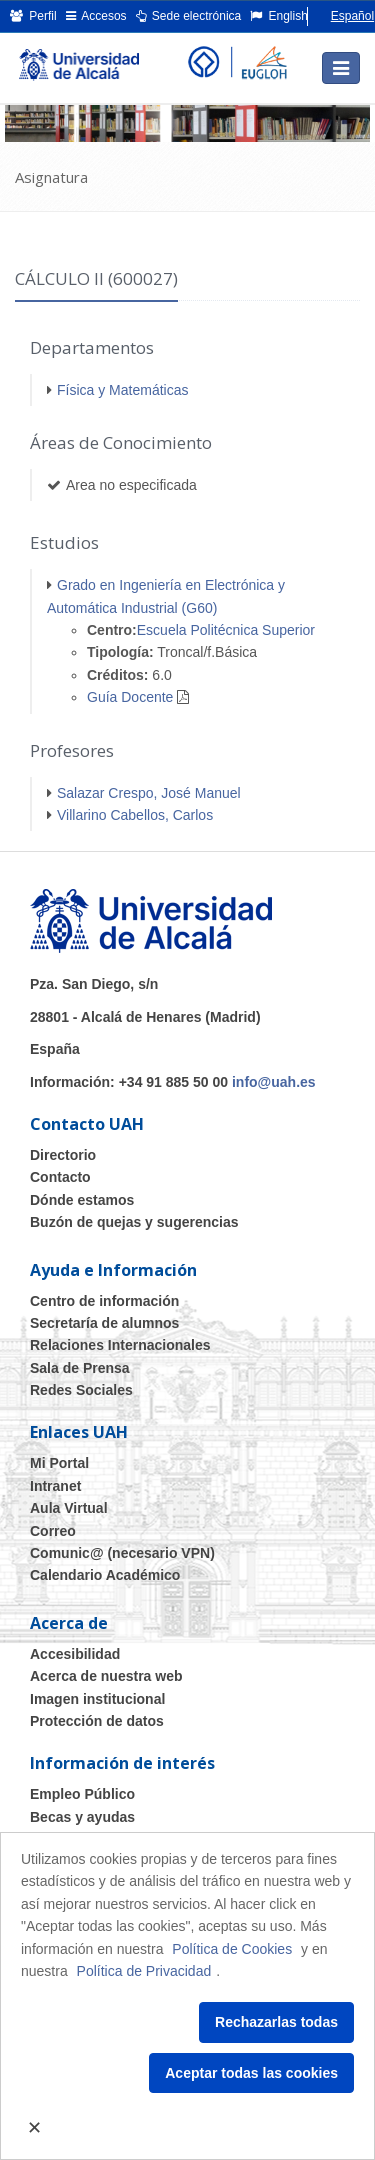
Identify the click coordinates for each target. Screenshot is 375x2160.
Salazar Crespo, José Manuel (149, 793)
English (279, 16)
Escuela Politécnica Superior (226, 630)
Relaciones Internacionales (120, 1345)
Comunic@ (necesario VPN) (122, 1553)
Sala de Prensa (80, 1368)
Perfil (33, 16)
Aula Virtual (69, 1508)
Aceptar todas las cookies (251, 2073)
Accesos (96, 16)
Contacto (60, 1177)
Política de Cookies (232, 1949)
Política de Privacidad (144, 1971)
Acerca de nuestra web (106, 1676)
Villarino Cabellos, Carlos (135, 815)
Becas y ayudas (82, 1817)
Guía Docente (130, 697)
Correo (53, 1531)
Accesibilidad (75, 1654)
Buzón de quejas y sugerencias (134, 1222)
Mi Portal (59, 1463)
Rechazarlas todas (276, 2022)
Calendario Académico (105, 1575)
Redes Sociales (81, 1390)
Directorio (63, 1155)
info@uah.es (274, 1082)
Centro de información (104, 1301)
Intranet (55, 1486)
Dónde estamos (82, 1200)
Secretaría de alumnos (104, 1323)
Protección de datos (97, 1721)
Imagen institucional (97, 1699)
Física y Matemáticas (122, 390)
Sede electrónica (189, 16)
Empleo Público (82, 1794)
